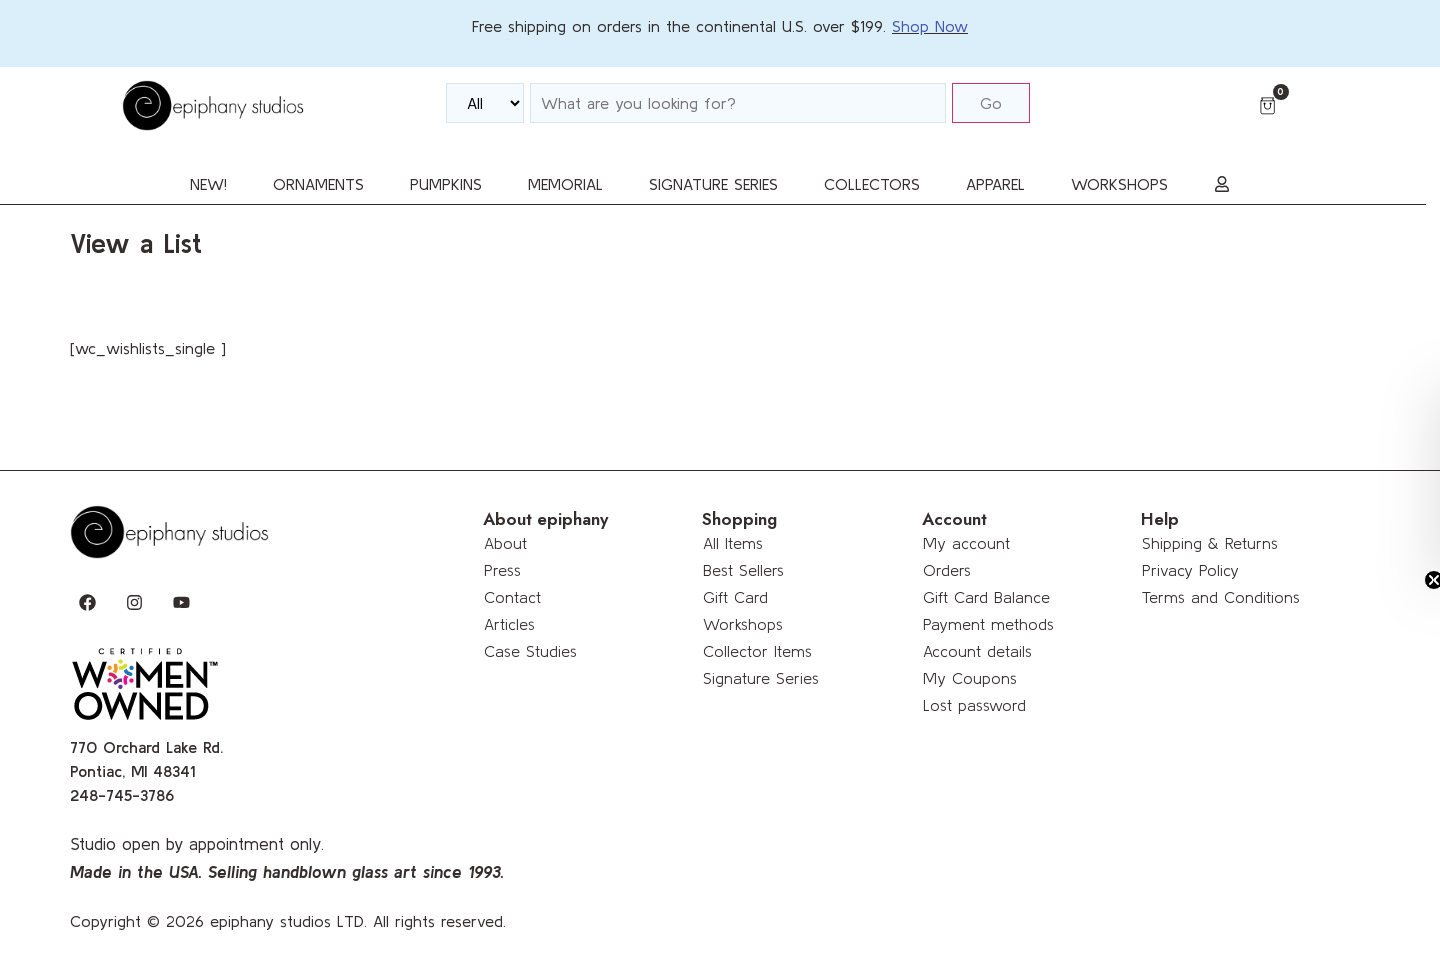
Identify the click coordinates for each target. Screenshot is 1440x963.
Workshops (743, 624)
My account (966, 543)
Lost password (974, 705)
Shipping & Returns (1210, 543)
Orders (947, 570)
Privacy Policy (1190, 570)
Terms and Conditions (1221, 597)
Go (991, 103)
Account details (977, 651)
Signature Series (761, 678)
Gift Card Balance (986, 597)
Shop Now (930, 26)
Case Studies (530, 651)
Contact (512, 597)
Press (502, 570)
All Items (733, 543)
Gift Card (735, 597)
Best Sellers (743, 570)
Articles (509, 624)
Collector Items (757, 651)
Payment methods (988, 624)
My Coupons (970, 678)
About (505, 543)
